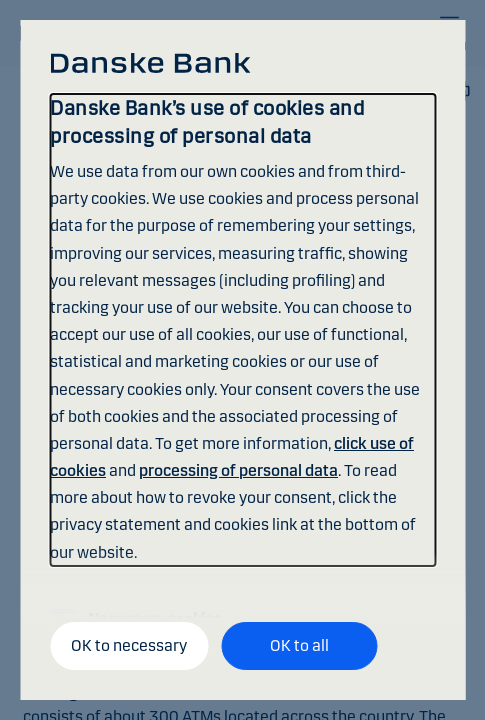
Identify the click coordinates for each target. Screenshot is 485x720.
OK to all (299, 645)
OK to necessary (129, 645)
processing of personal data (238, 470)
